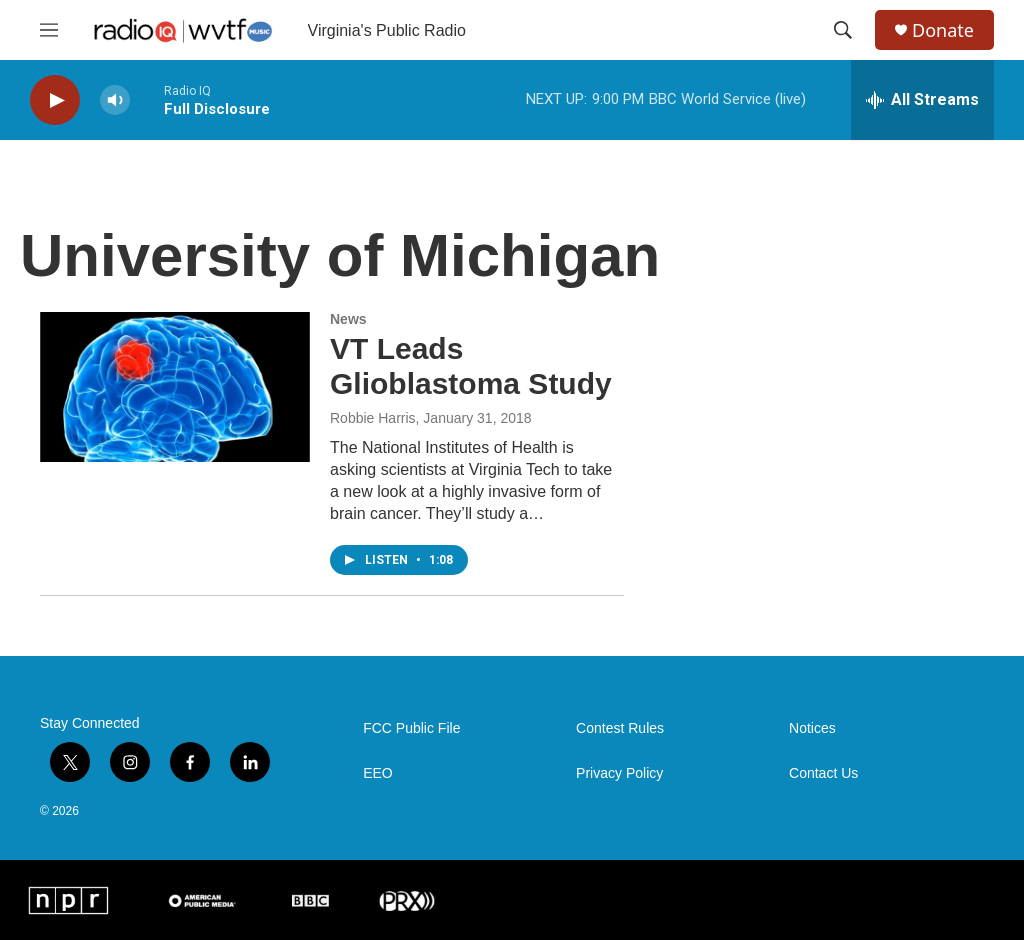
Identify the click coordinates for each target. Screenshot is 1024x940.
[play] (55, 100)
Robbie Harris (373, 418)
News (348, 319)
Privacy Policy (619, 773)
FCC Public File (411, 728)
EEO (378, 773)
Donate (943, 30)
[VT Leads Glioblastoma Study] (175, 387)
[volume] (115, 100)
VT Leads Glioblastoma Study (471, 366)
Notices (812, 728)
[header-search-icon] (843, 30)
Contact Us (823, 773)
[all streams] (922, 100)
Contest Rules (620, 728)
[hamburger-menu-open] (49, 30)
